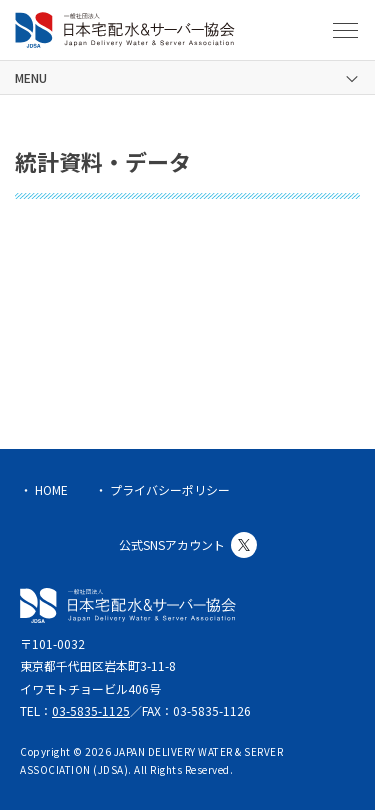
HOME (51, 489)
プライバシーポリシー (170, 489)
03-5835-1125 (91, 710)
